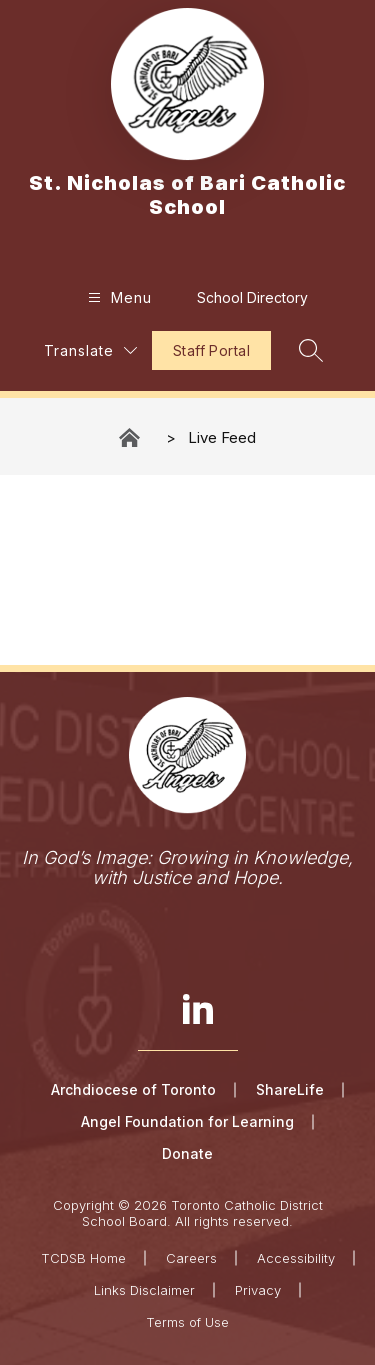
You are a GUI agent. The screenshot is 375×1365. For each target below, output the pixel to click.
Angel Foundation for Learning (187, 1121)
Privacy (258, 1290)
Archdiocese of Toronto (133, 1089)
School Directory (252, 297)
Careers (191, 1258)
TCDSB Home (83, 1258)
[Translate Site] (90, 350)
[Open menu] (117, 297)
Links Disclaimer (144, 1290)
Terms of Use (187, 1322)
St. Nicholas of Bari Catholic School (131, 437)
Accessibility (296, 1258)
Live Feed (222, 437)
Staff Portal (211, 350)
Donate (187, 1153)
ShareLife (290, 1089)
